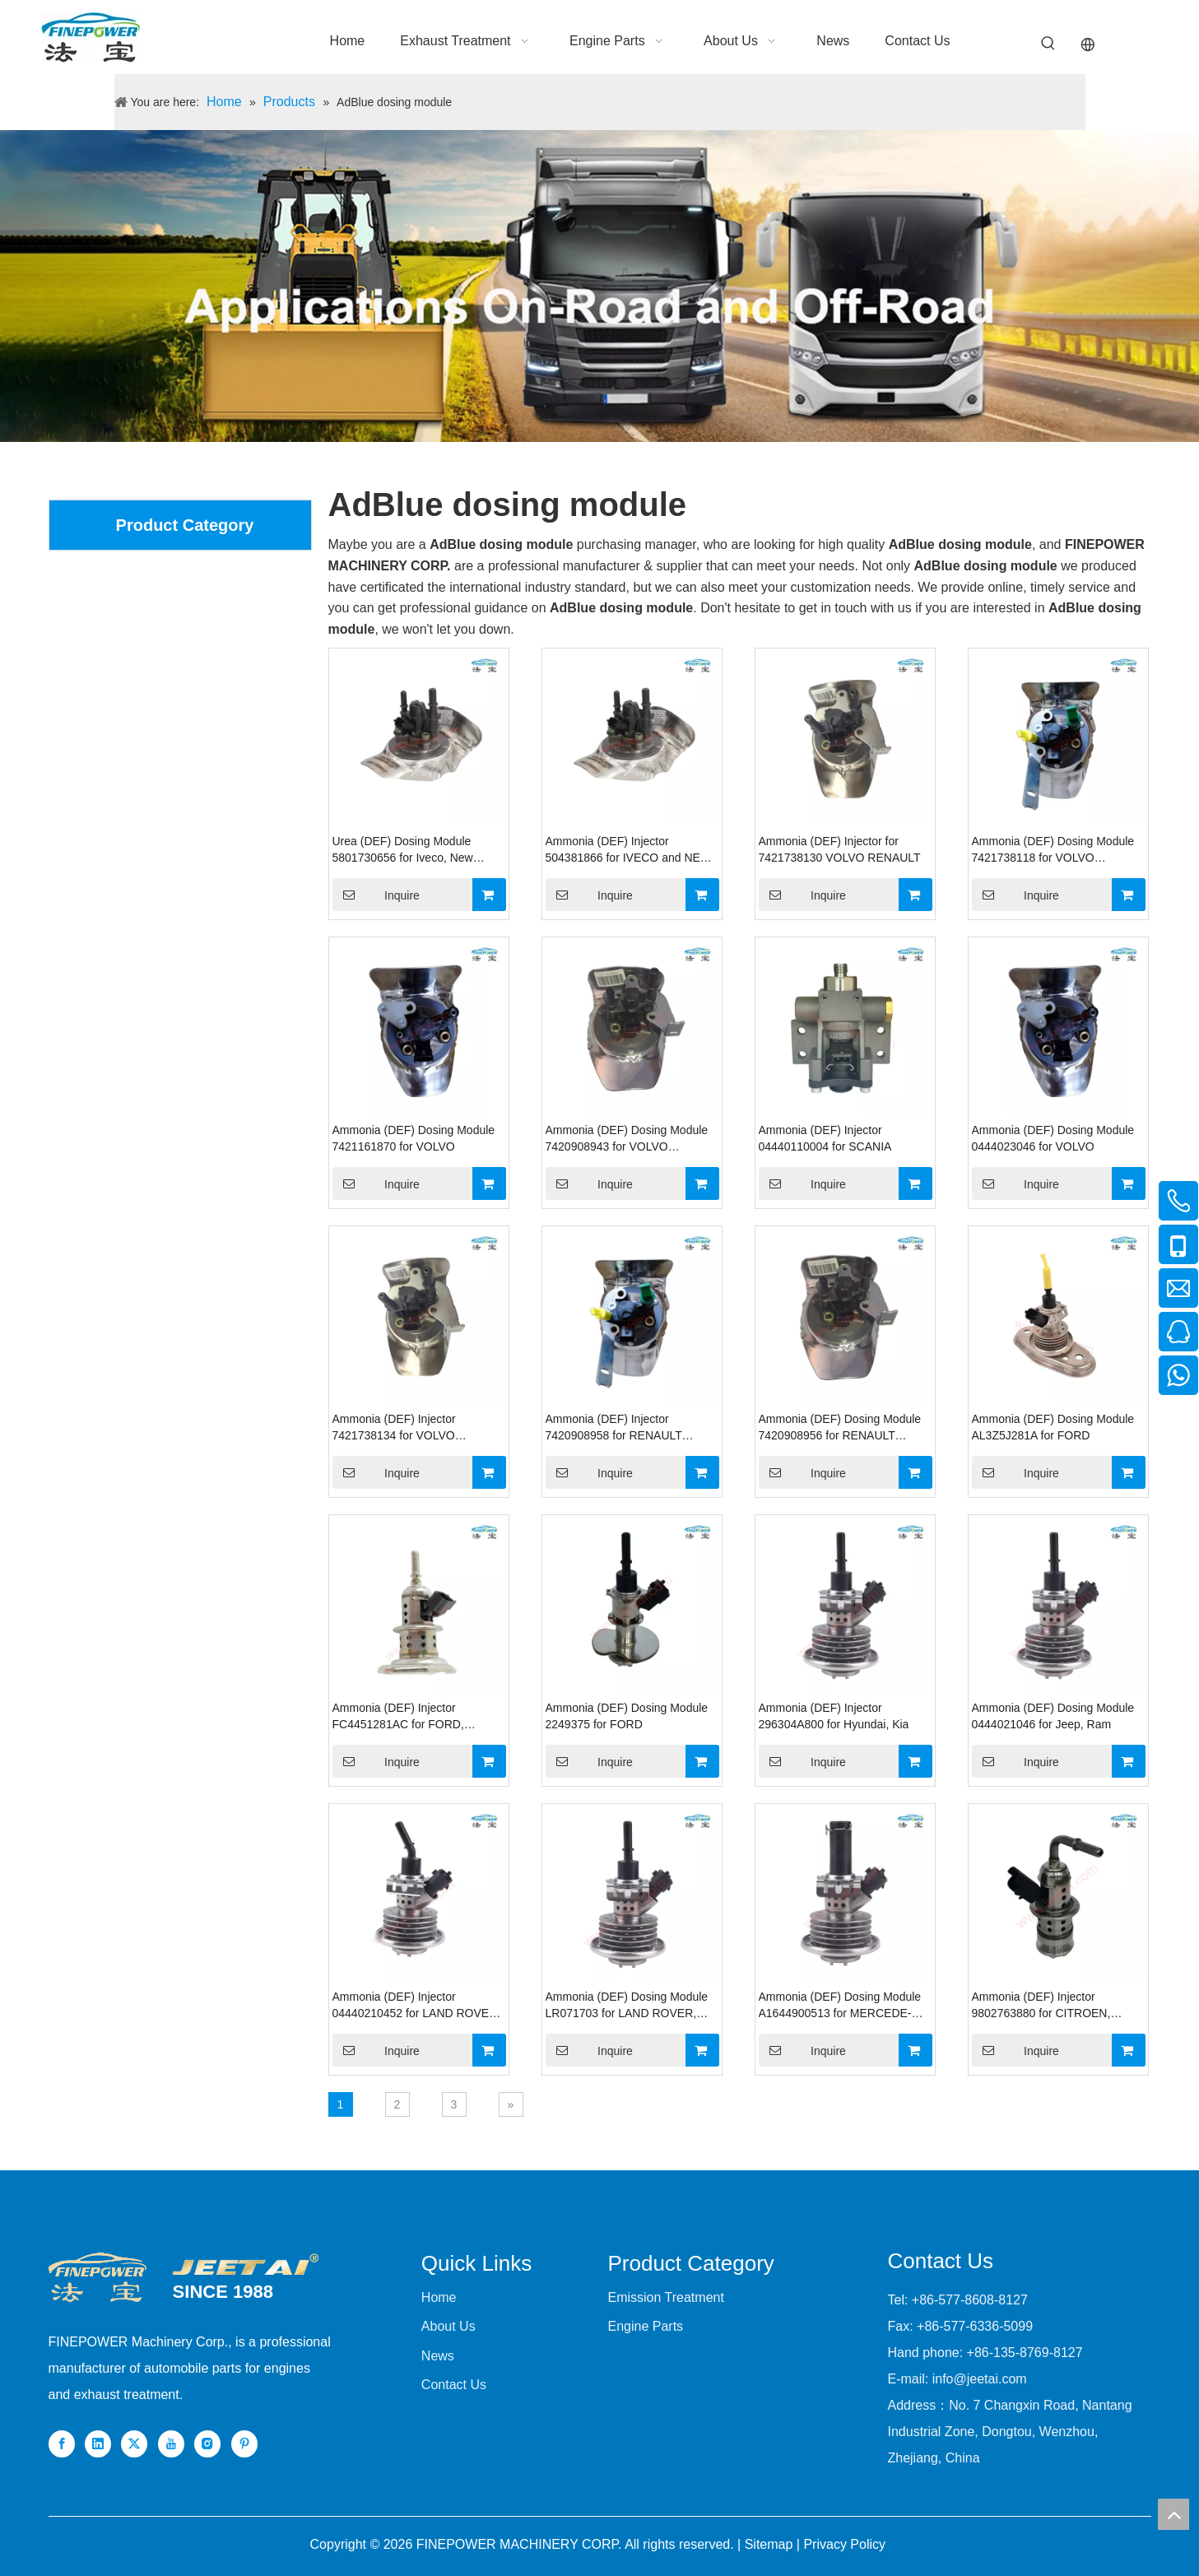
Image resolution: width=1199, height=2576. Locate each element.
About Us (448, 2326)
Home (439, 2297)
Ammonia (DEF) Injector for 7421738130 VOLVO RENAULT (840, 849)
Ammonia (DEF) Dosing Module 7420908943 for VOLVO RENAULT (627, 1139)
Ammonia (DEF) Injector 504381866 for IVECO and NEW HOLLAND (629, 850)
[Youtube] (171, 2443)
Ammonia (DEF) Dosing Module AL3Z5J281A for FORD (1053, 1427)
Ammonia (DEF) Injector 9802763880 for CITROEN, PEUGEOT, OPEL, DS (1041, 2005)
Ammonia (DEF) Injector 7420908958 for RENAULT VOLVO (614, 1428)
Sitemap (769, 2544)
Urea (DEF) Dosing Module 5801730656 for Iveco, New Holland (402, 850)
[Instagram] (207, 2443)
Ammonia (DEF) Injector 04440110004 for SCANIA (825, 1138)
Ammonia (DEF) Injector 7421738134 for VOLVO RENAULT (394, 1428)
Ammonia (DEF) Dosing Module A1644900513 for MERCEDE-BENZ (840, 2005)
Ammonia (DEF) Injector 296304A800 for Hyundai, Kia (834, 1716)
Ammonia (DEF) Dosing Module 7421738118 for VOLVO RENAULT (1053, 850)
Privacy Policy (844, 2544)
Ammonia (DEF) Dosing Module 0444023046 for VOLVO (1053, 1138)
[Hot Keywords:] (1048, 43)
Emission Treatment (665, 2297)
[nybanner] (599, 286)
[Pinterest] (244, 2443)
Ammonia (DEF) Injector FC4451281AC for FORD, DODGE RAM (398, 1716)
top (1173, 2514)
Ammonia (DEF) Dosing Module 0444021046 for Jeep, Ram (1053, 1716)
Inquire (376, 894)
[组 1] (245, 2264)
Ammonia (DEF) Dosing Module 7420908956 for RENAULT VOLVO (840, 1428)
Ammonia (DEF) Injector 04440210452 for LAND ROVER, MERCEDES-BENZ (416, 2005)
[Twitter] (134, 2443)
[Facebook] (62, 2443)
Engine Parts (645, 2326)
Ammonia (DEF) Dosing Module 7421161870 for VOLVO (413, 1138)
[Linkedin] (98, 2443)
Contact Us (453, 2385)
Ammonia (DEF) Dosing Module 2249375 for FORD (627, 1716)
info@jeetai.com (979, 2379)
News (437, 2356)
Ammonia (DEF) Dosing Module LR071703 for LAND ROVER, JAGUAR (627, 2005)
